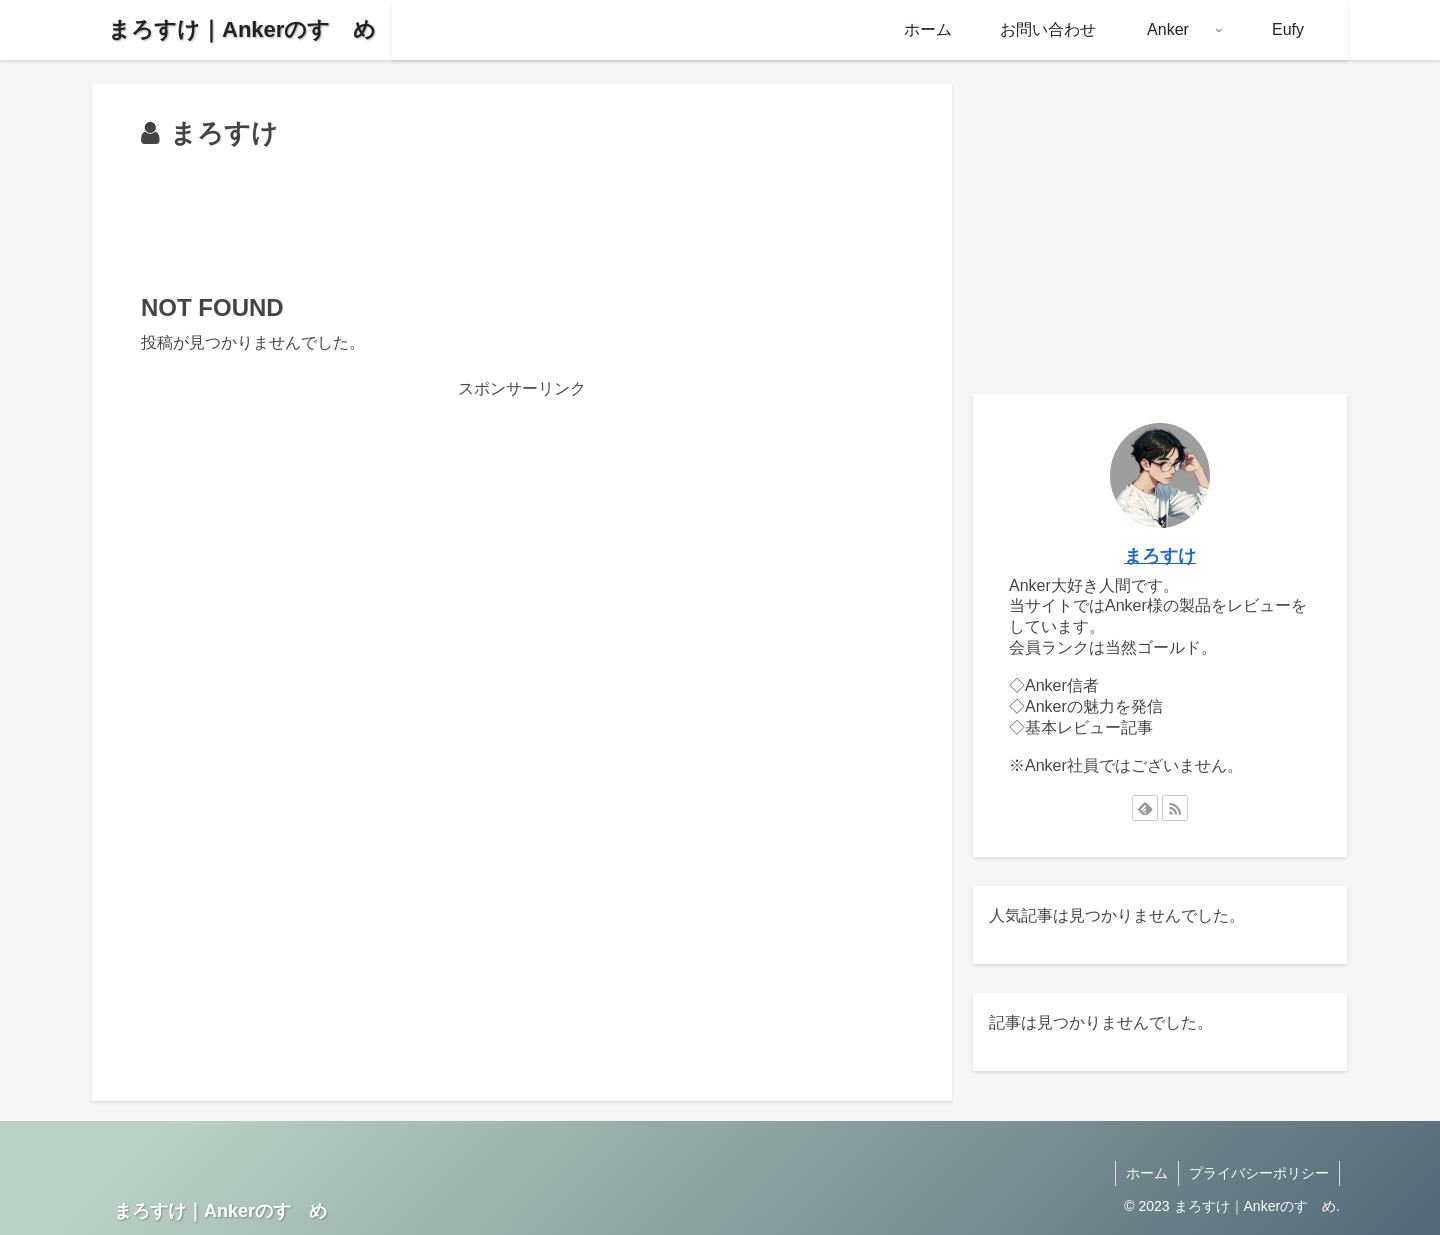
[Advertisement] (522, 212)
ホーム (1147, 1173)
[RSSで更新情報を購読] (1175, 808)
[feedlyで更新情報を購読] (1145, 808)
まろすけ (1160, 556)
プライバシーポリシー (1259, 1173)
